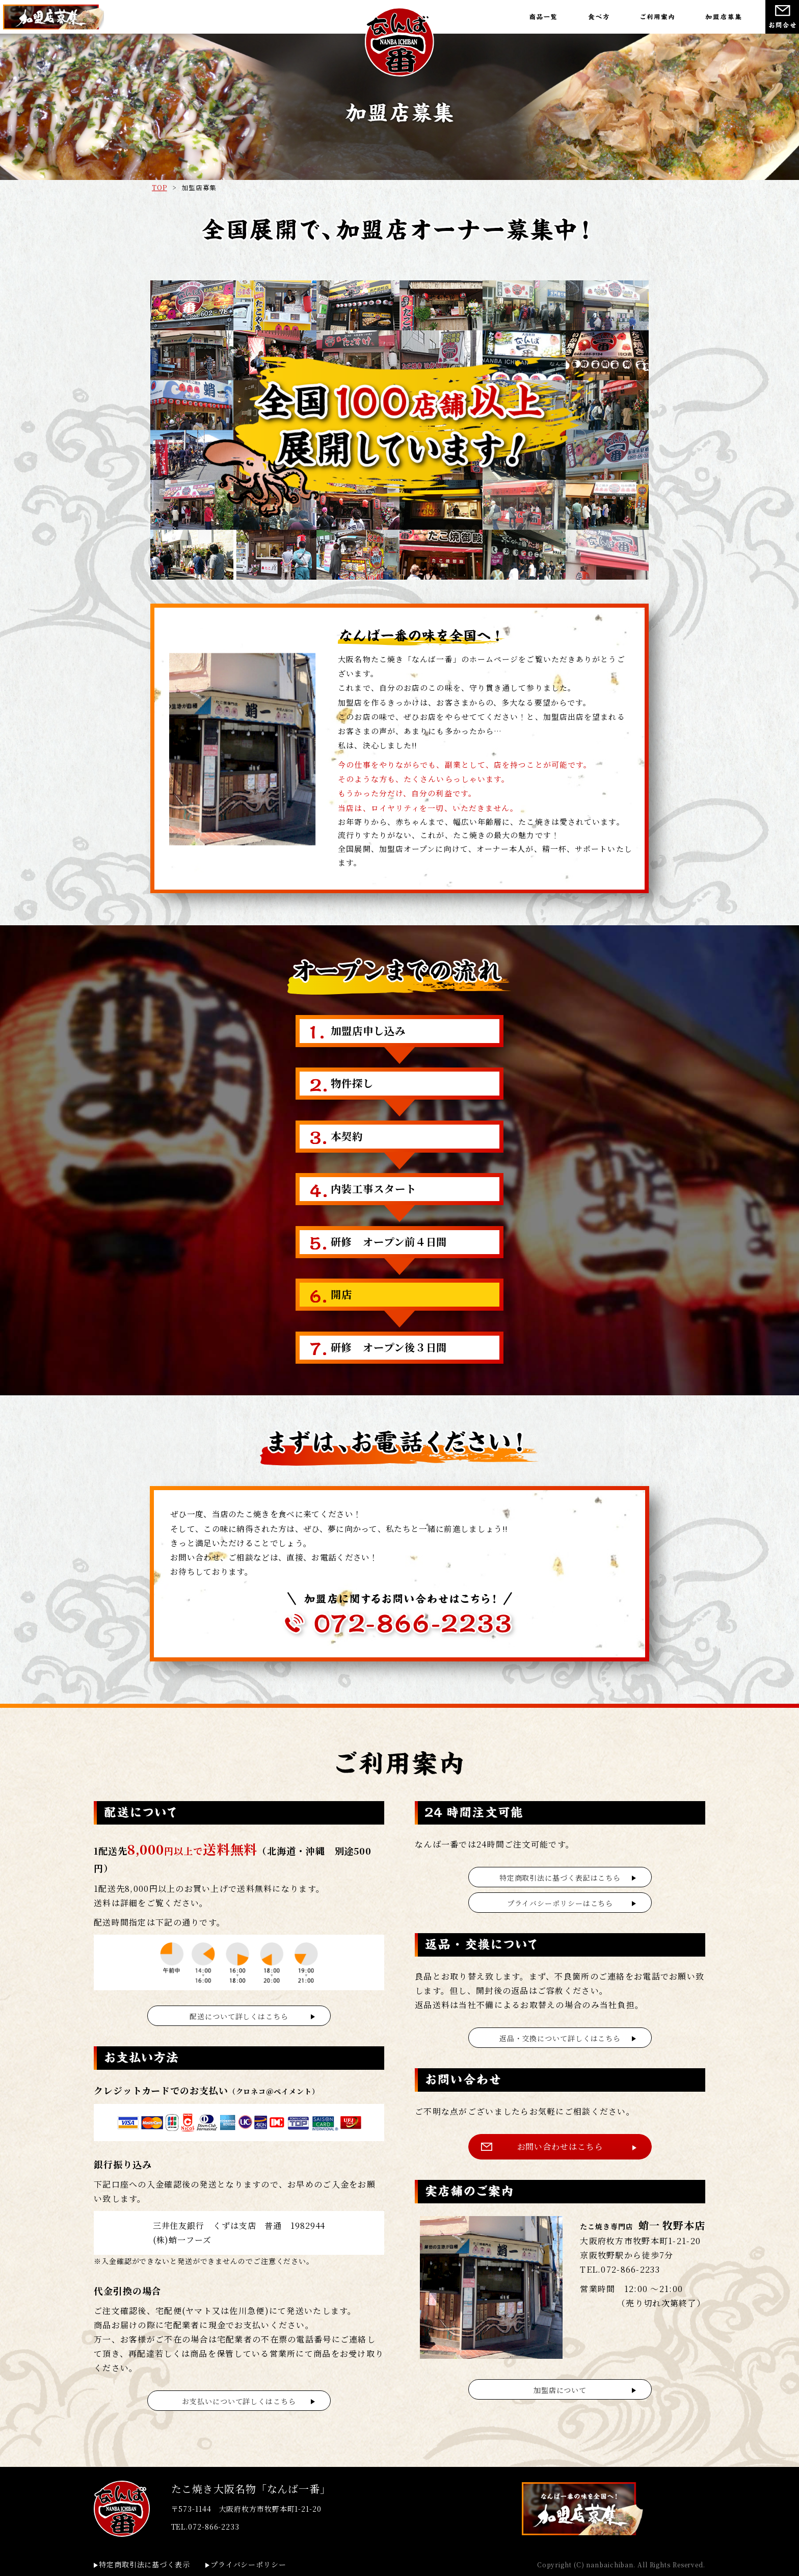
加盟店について (560, 2390)
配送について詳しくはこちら (239, 2016)
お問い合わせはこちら (560, 2146)
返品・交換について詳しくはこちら (560, 2038)
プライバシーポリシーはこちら (560, 1903)
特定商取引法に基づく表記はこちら (560, 1877)
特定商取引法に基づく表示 (144, 2564)
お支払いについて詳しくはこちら (239, 2401)
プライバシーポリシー (248, 2564)
